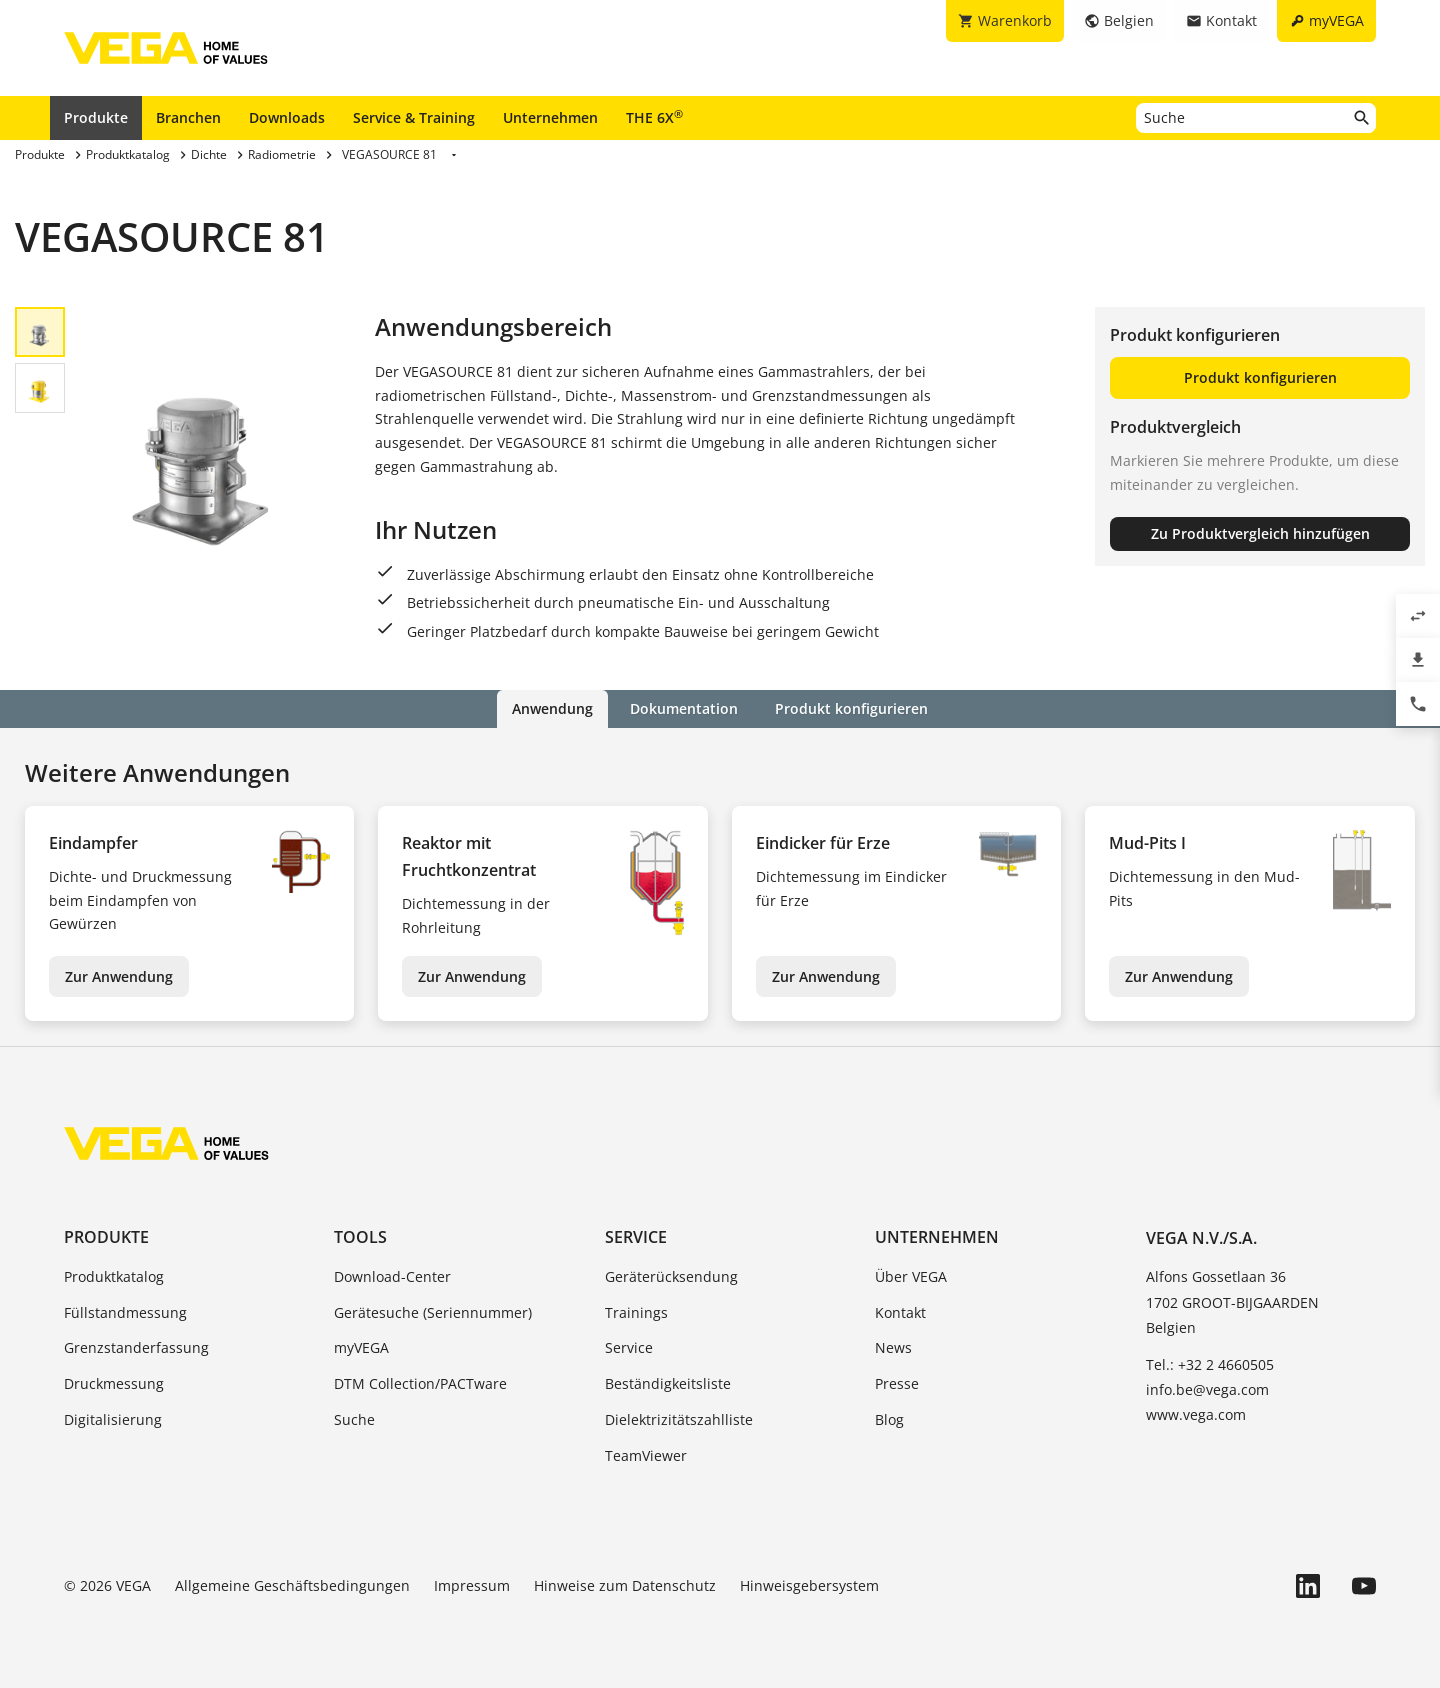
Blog (889, 1419)
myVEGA (361, 1347)
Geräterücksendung (671, 1276)
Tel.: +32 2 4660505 (1210, 1364)
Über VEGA (911, 1276)
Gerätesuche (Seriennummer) (433, 1311)
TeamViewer (646, 1455)
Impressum (472, 1584)
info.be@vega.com (1207, 1389)
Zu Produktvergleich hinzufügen (1260, 533)
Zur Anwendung (119, 975)
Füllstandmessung (125, 1311)
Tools (360, 1236)
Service (636, 1236)
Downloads (287, 117)
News (893, 1347)
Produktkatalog (114, 1276)
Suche (354, 1419)
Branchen (188, 117)
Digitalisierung (113, 1419)
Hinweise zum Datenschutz (625, 1584)
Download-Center (392, 1276)
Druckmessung (114, 1383)
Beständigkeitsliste (668, 1383)
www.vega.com (1196, 1414)
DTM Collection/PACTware (420, 1383)
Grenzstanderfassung (136, 1347)
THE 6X (654, 117)
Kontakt (900, 1311)
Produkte (96, 117)
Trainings (636, 1311)
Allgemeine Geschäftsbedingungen (292, 1584)
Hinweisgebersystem (809, 1584)
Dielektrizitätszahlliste (679, 1419)
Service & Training (414, 117)
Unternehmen (550, 117)
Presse (897, 1383)
